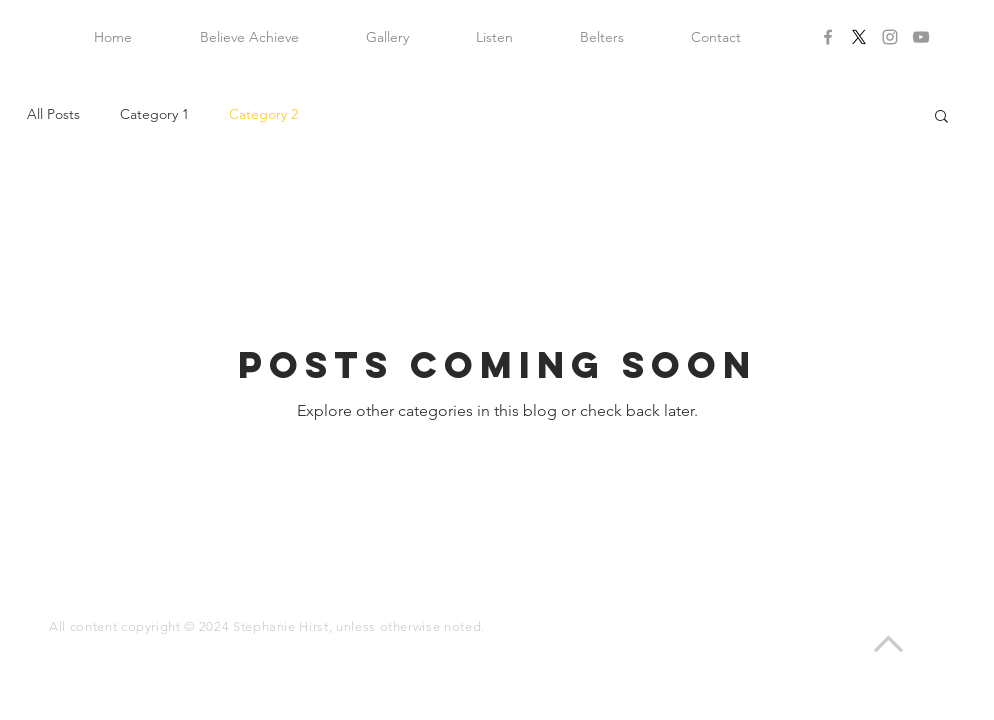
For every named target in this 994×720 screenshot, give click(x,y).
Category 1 (154, 114)
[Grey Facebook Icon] (828, 37)
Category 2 (263, 114)
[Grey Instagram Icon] (890, 37)
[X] (859, 37)
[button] (941, 117)
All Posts (53, 114)
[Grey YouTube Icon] (921, 37)
